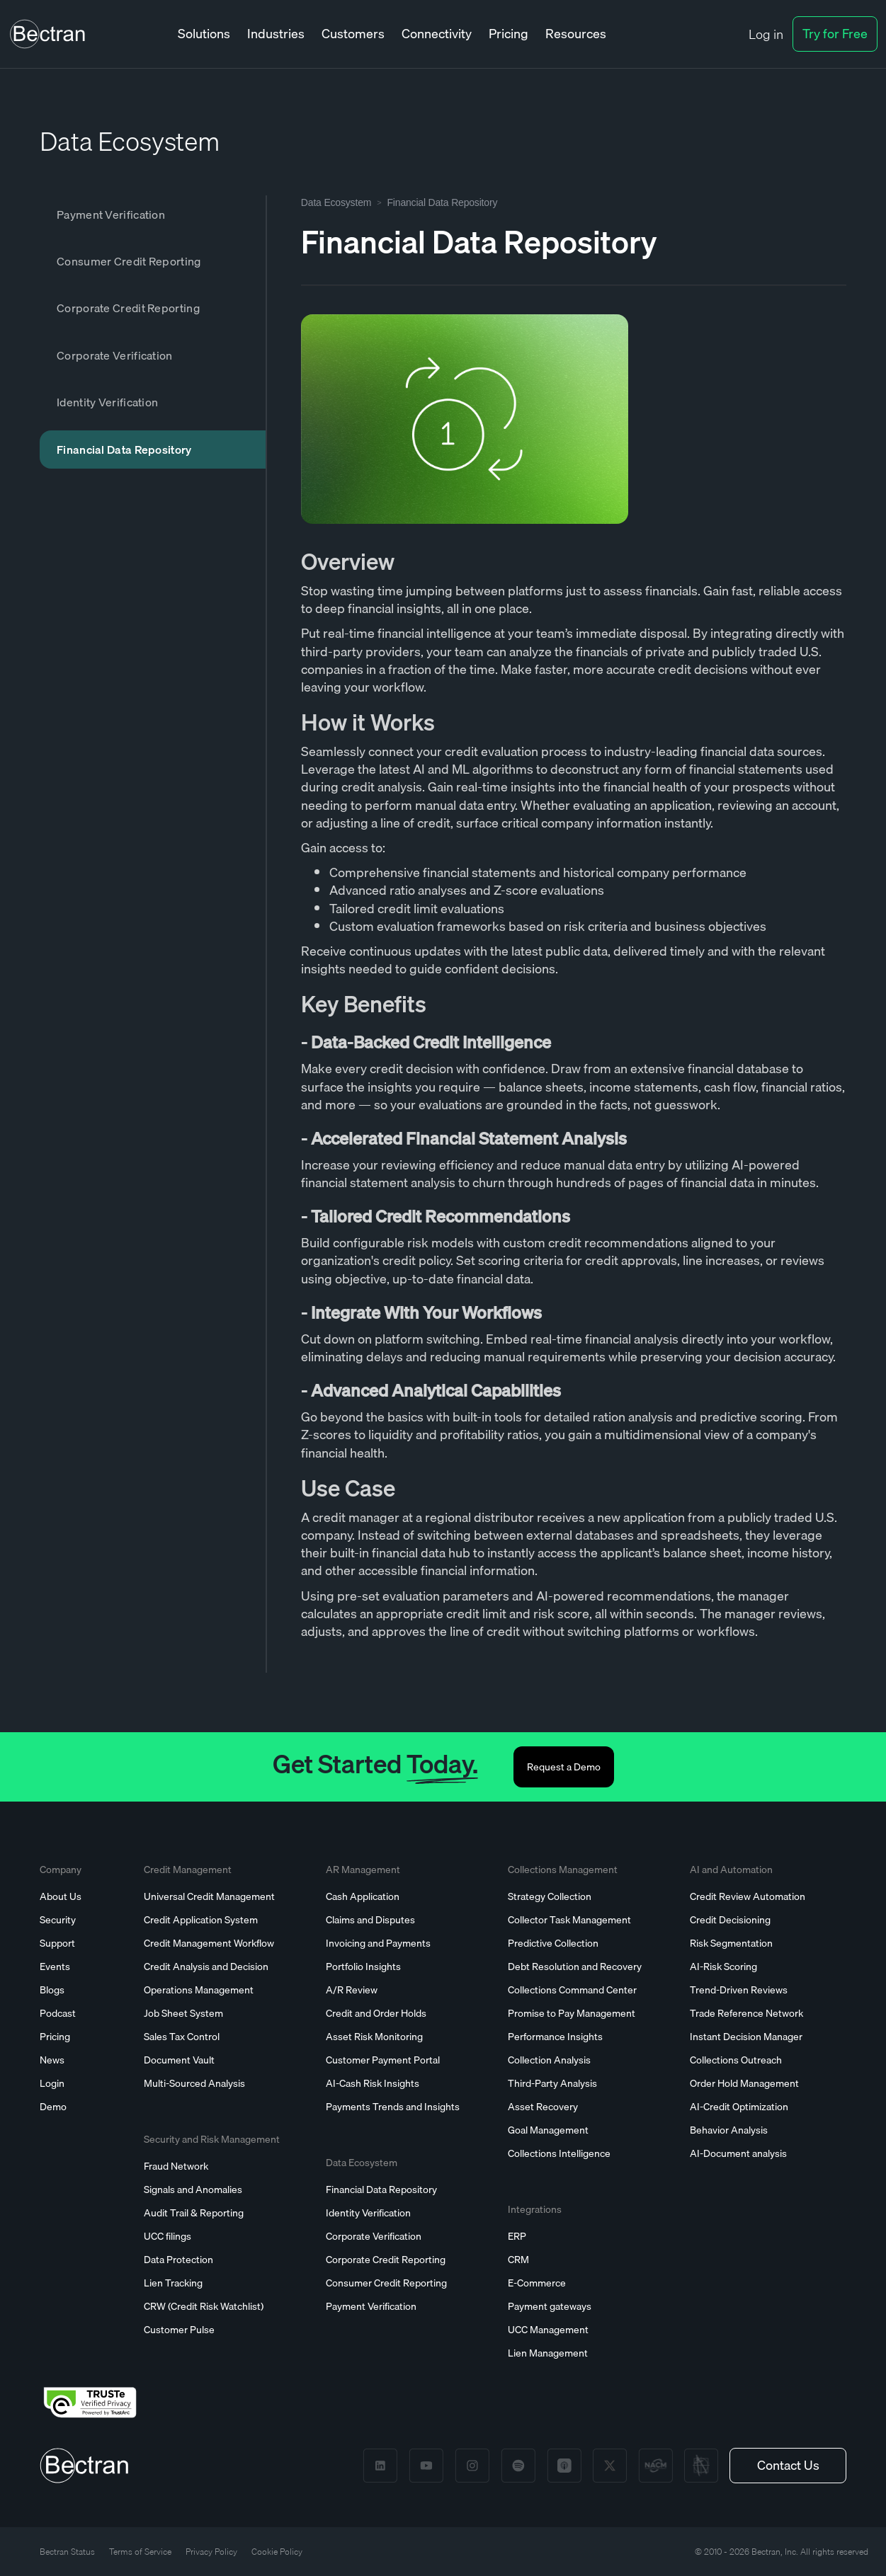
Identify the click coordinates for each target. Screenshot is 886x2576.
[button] (204, 34)
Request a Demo (564, 1767)
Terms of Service (140, 2551)
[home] (47, 34)
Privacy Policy (211, 2551)
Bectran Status (67, 2551)
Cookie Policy (276, 2551)
